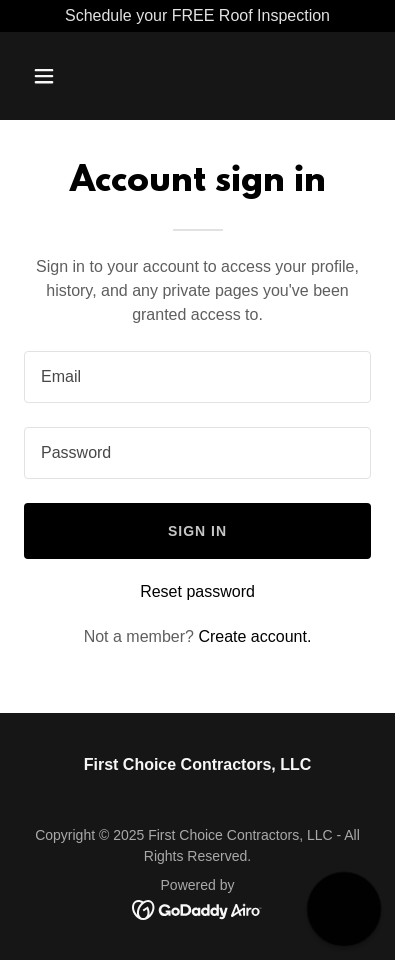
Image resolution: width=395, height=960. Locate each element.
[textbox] (197, 377)
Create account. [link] (254, 636)
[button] (63, 76)
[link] (197, 908)
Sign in (197, 531)
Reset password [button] (197, 591)
